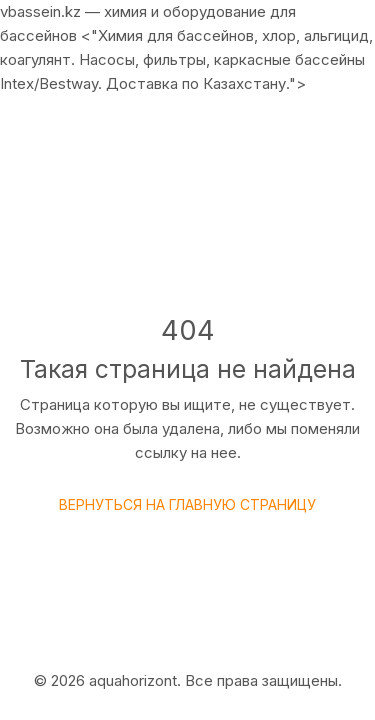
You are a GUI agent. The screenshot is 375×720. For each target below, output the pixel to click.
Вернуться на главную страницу (187, 504)
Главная (111, 236)
